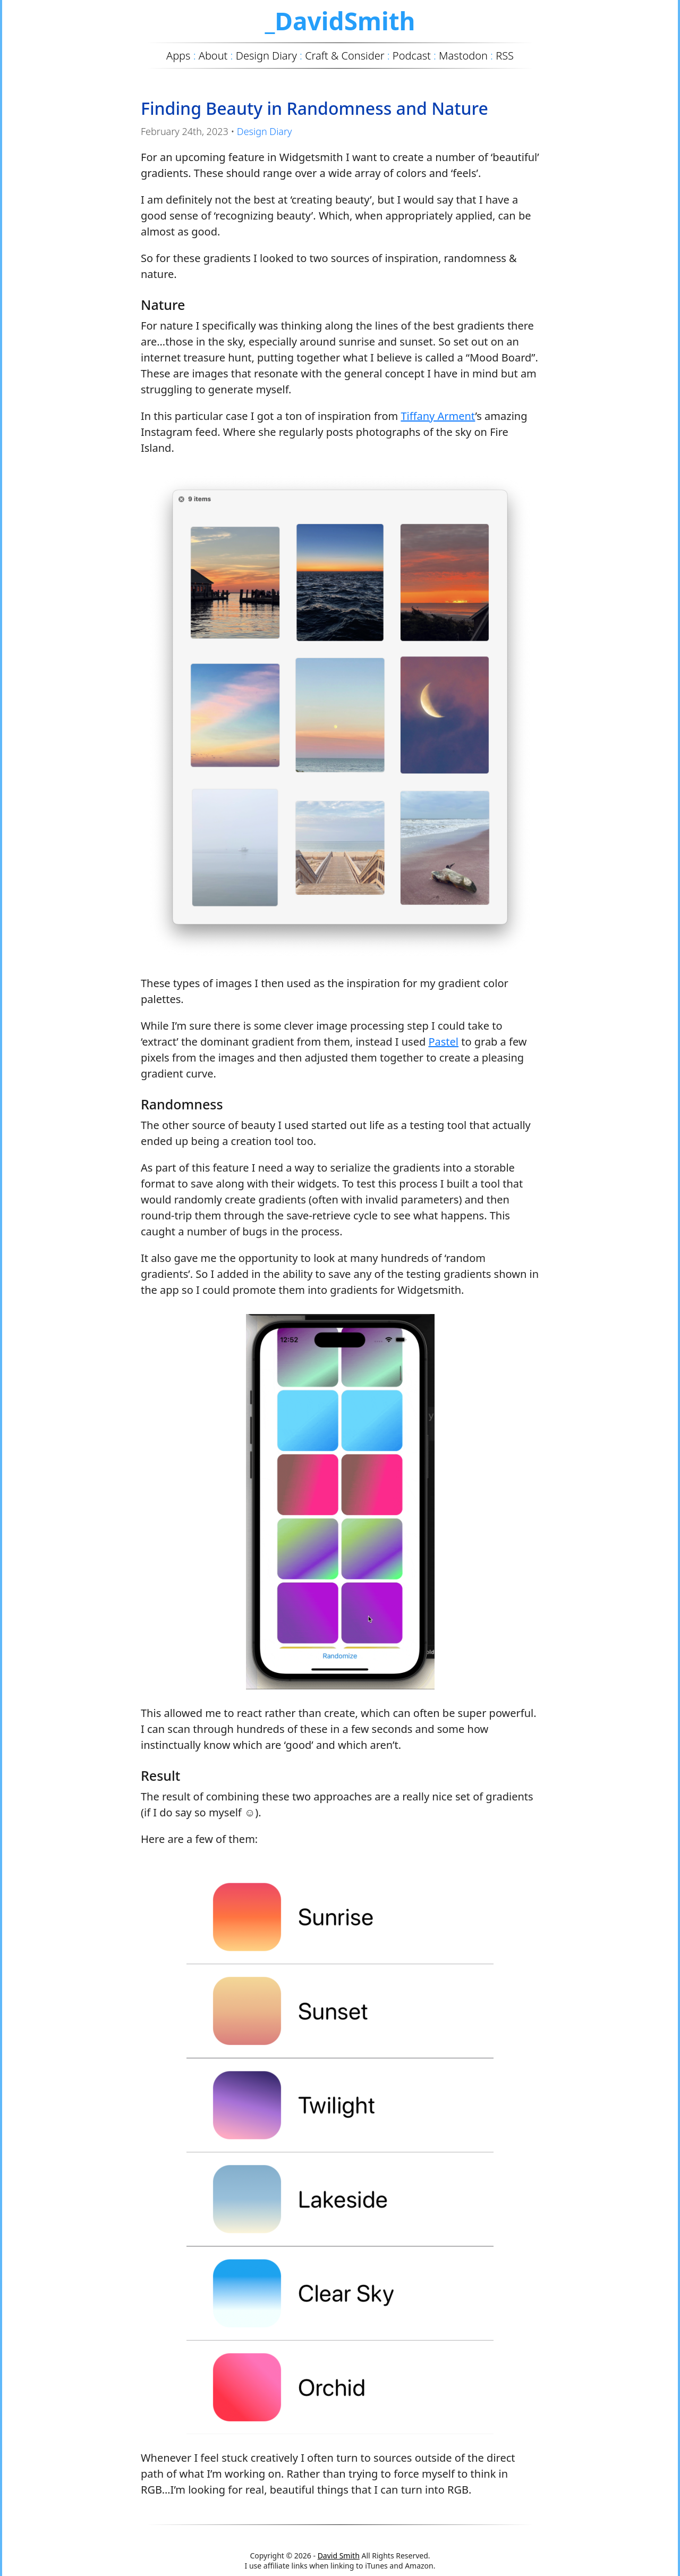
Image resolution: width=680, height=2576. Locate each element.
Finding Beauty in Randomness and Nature (314, 108)
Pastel (443, 1041)
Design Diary (264, 131)
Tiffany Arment (438, 416)
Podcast (412, 55)
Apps (178, 55)
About (213, 55)
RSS (505, 55)
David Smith (339, 2555)
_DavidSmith (340, 20)
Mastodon (463, 55)
